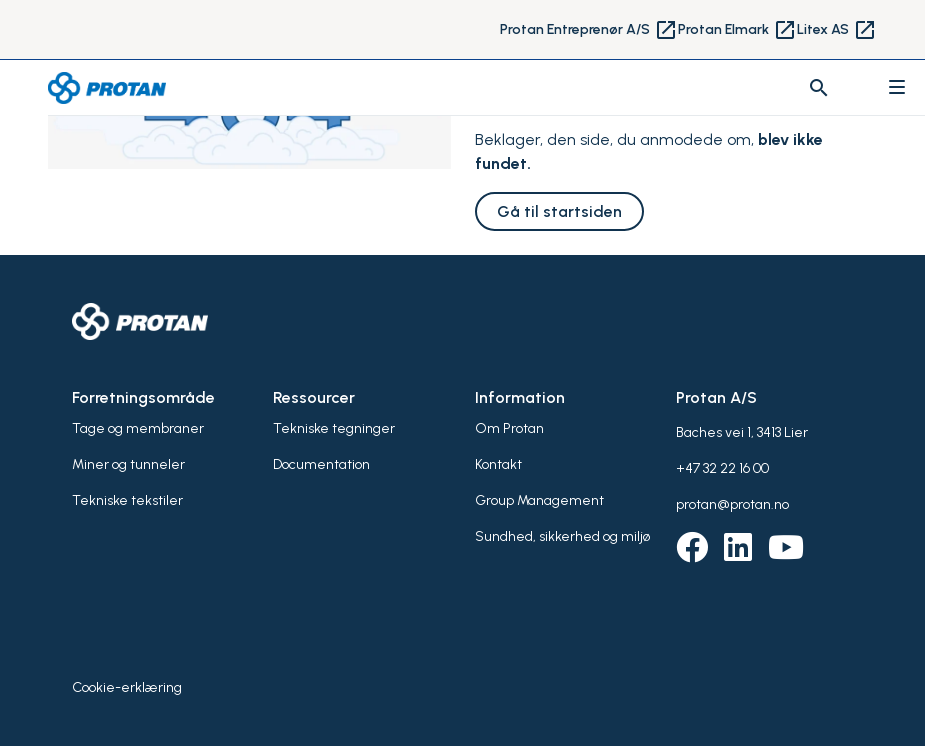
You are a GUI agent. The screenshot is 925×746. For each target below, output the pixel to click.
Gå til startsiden (559, 211)
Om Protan (509, 428)
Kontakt (498, 464)
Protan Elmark (737, 30)
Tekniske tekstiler (127, 500)
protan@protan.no (732, 504)
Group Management (539, 500)
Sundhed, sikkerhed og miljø (562, 536)
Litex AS (837, 30)
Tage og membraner (138, 428)
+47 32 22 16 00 (722, 468)
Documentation (321, 464)
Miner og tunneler (128, 464)
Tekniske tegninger (334, 428)
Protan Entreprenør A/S (589, 30)
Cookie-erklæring (127, 687)
